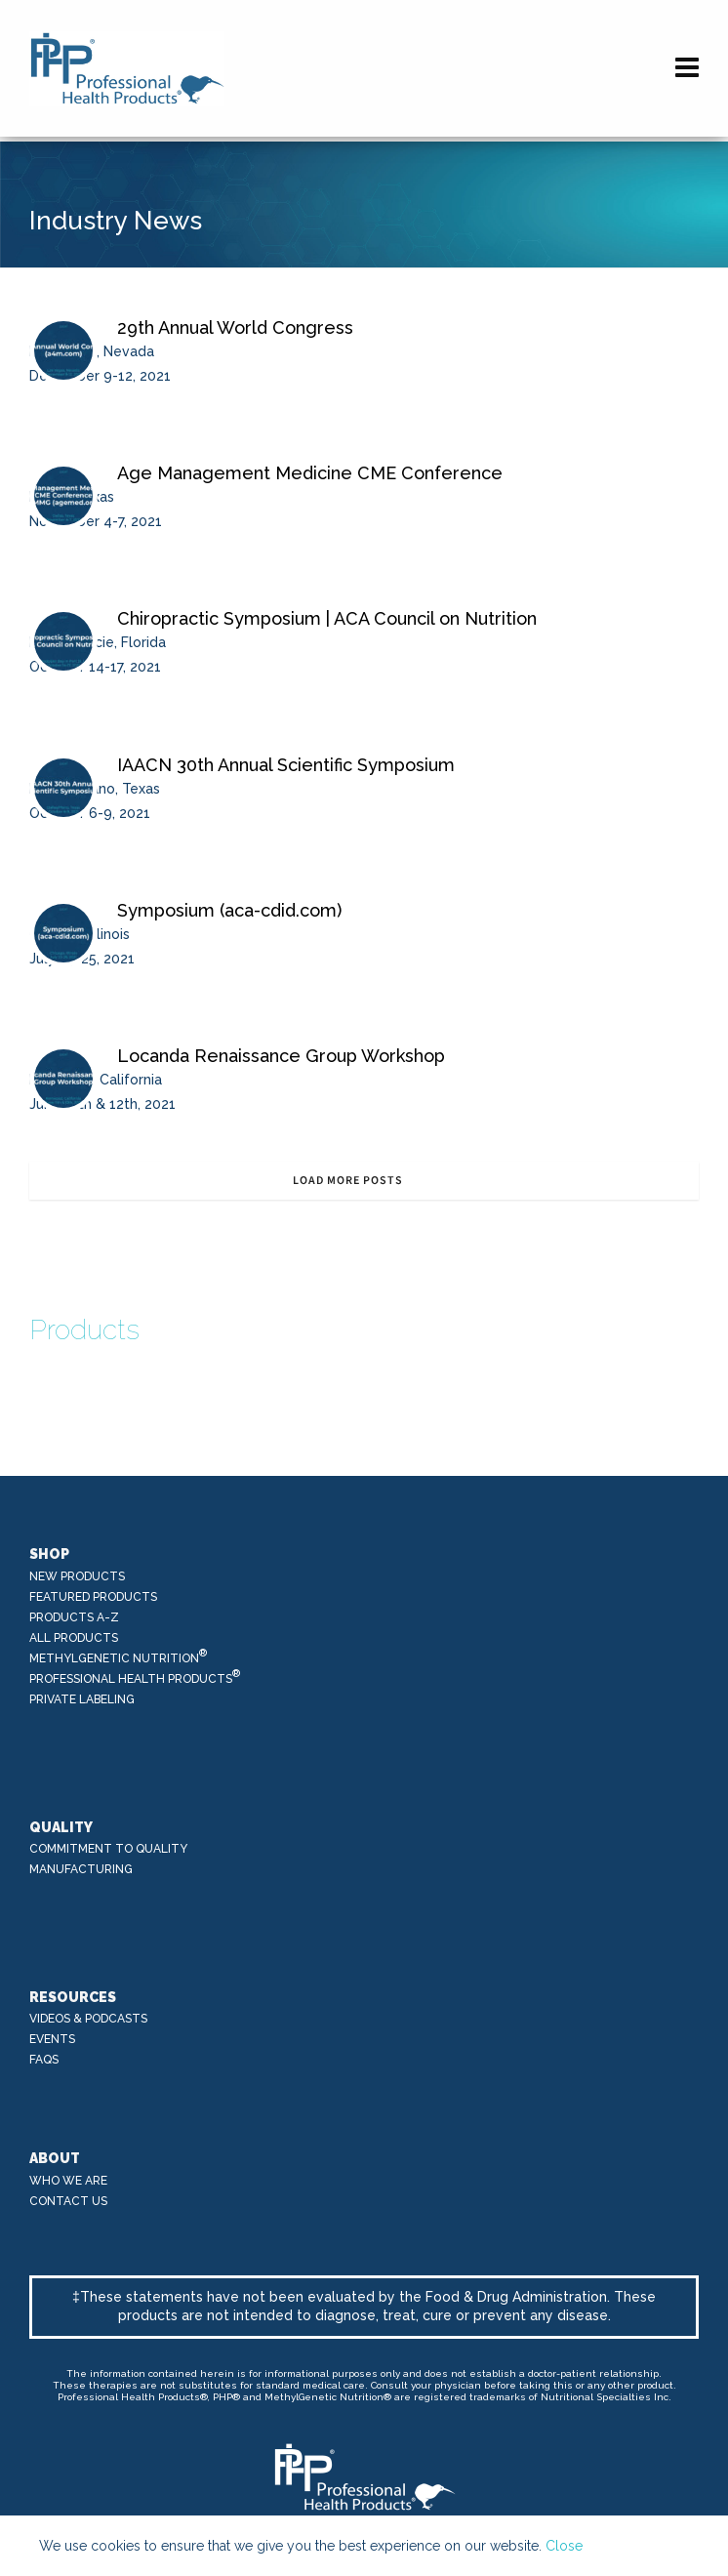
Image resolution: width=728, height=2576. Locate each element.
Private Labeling (82, 1699)
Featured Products (93, 1597)
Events (52, 2039)
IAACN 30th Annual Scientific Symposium (286, 765)
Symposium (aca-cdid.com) (229, 910)
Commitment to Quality (108, 1849)
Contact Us (68, 2201)
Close (564, 2546)
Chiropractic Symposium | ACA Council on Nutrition (327, 618)
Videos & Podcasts (88, 2018)
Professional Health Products (135, 1677)
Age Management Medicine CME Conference (310, 473)
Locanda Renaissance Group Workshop (281, 1055)
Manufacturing (81, 1869)
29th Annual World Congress (235, 327)
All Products (73, 1638)
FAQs (44, 2059)
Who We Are (68, 2181)
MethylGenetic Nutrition (118, 1657)
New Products (77, 1576)
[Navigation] (687, 68)
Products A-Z (74, 1617)
